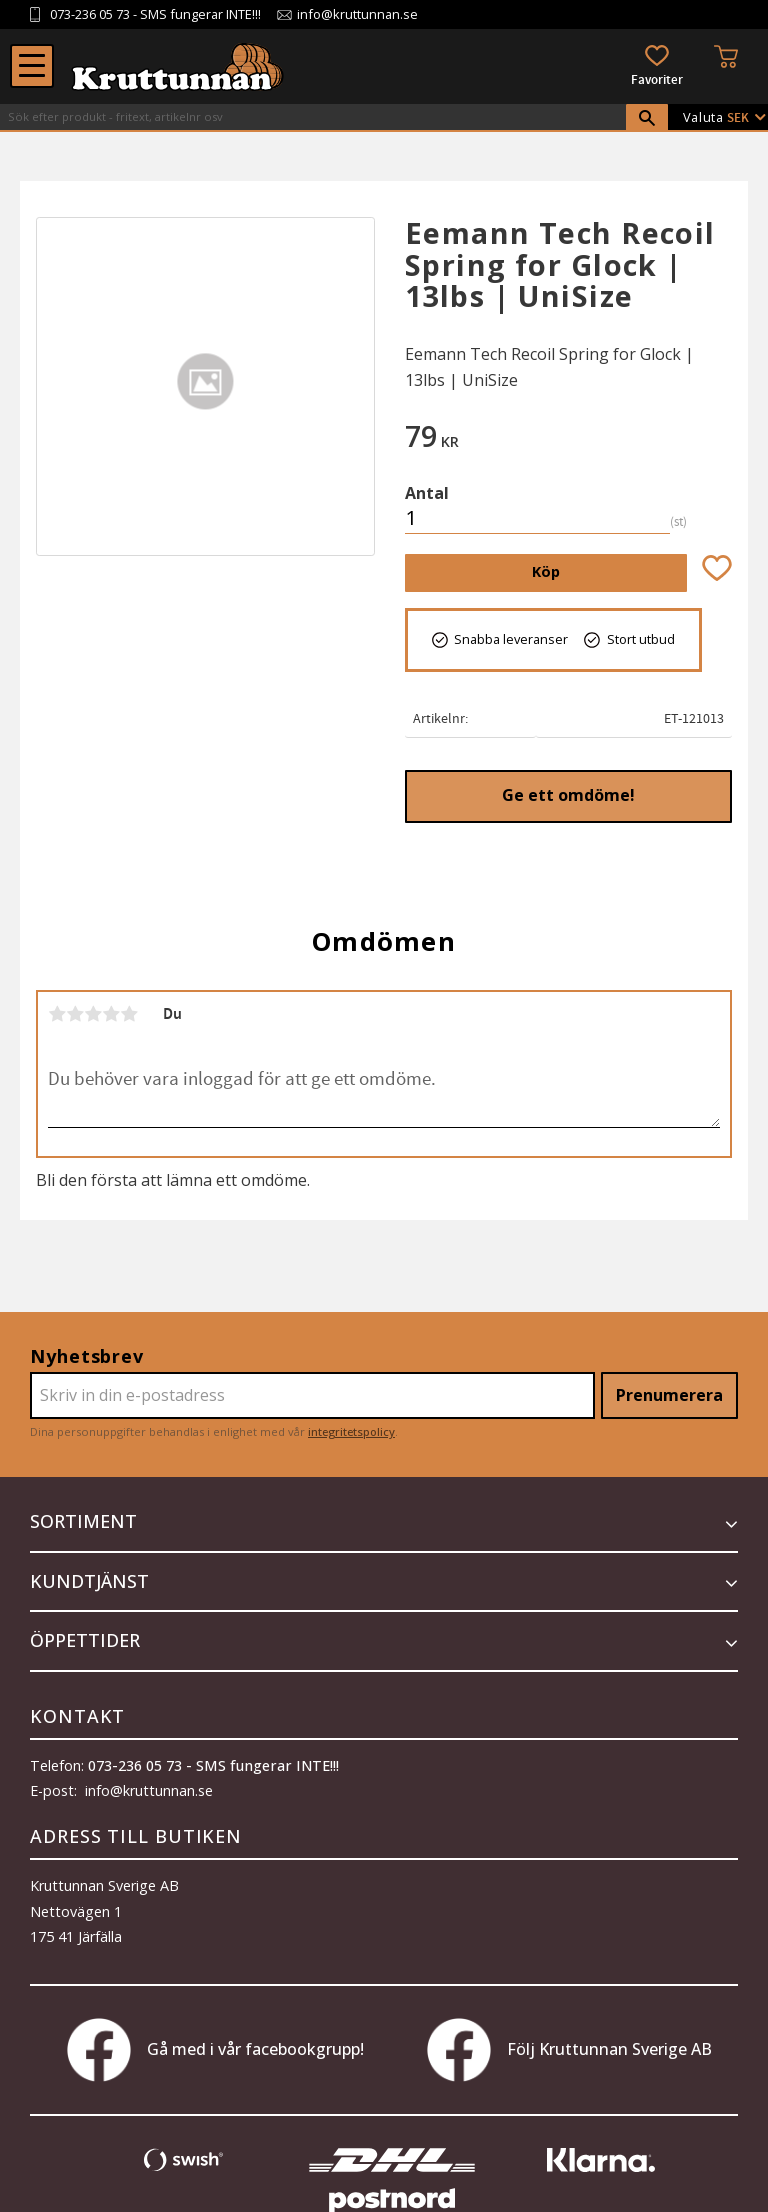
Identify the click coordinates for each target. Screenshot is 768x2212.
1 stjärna (57, 1014)
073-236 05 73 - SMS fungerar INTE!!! (213, 1765)
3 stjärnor (93, 1014)
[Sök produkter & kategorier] (313, 117)
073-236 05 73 (90, 14)
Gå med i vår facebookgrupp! (215, 2050)
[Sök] (647, 118)
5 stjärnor (129, 1014)
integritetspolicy (351, 1431)
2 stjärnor (75, 1014)
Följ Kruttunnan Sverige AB (569, 2050)
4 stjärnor (111, 1014)
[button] (32, 66)
